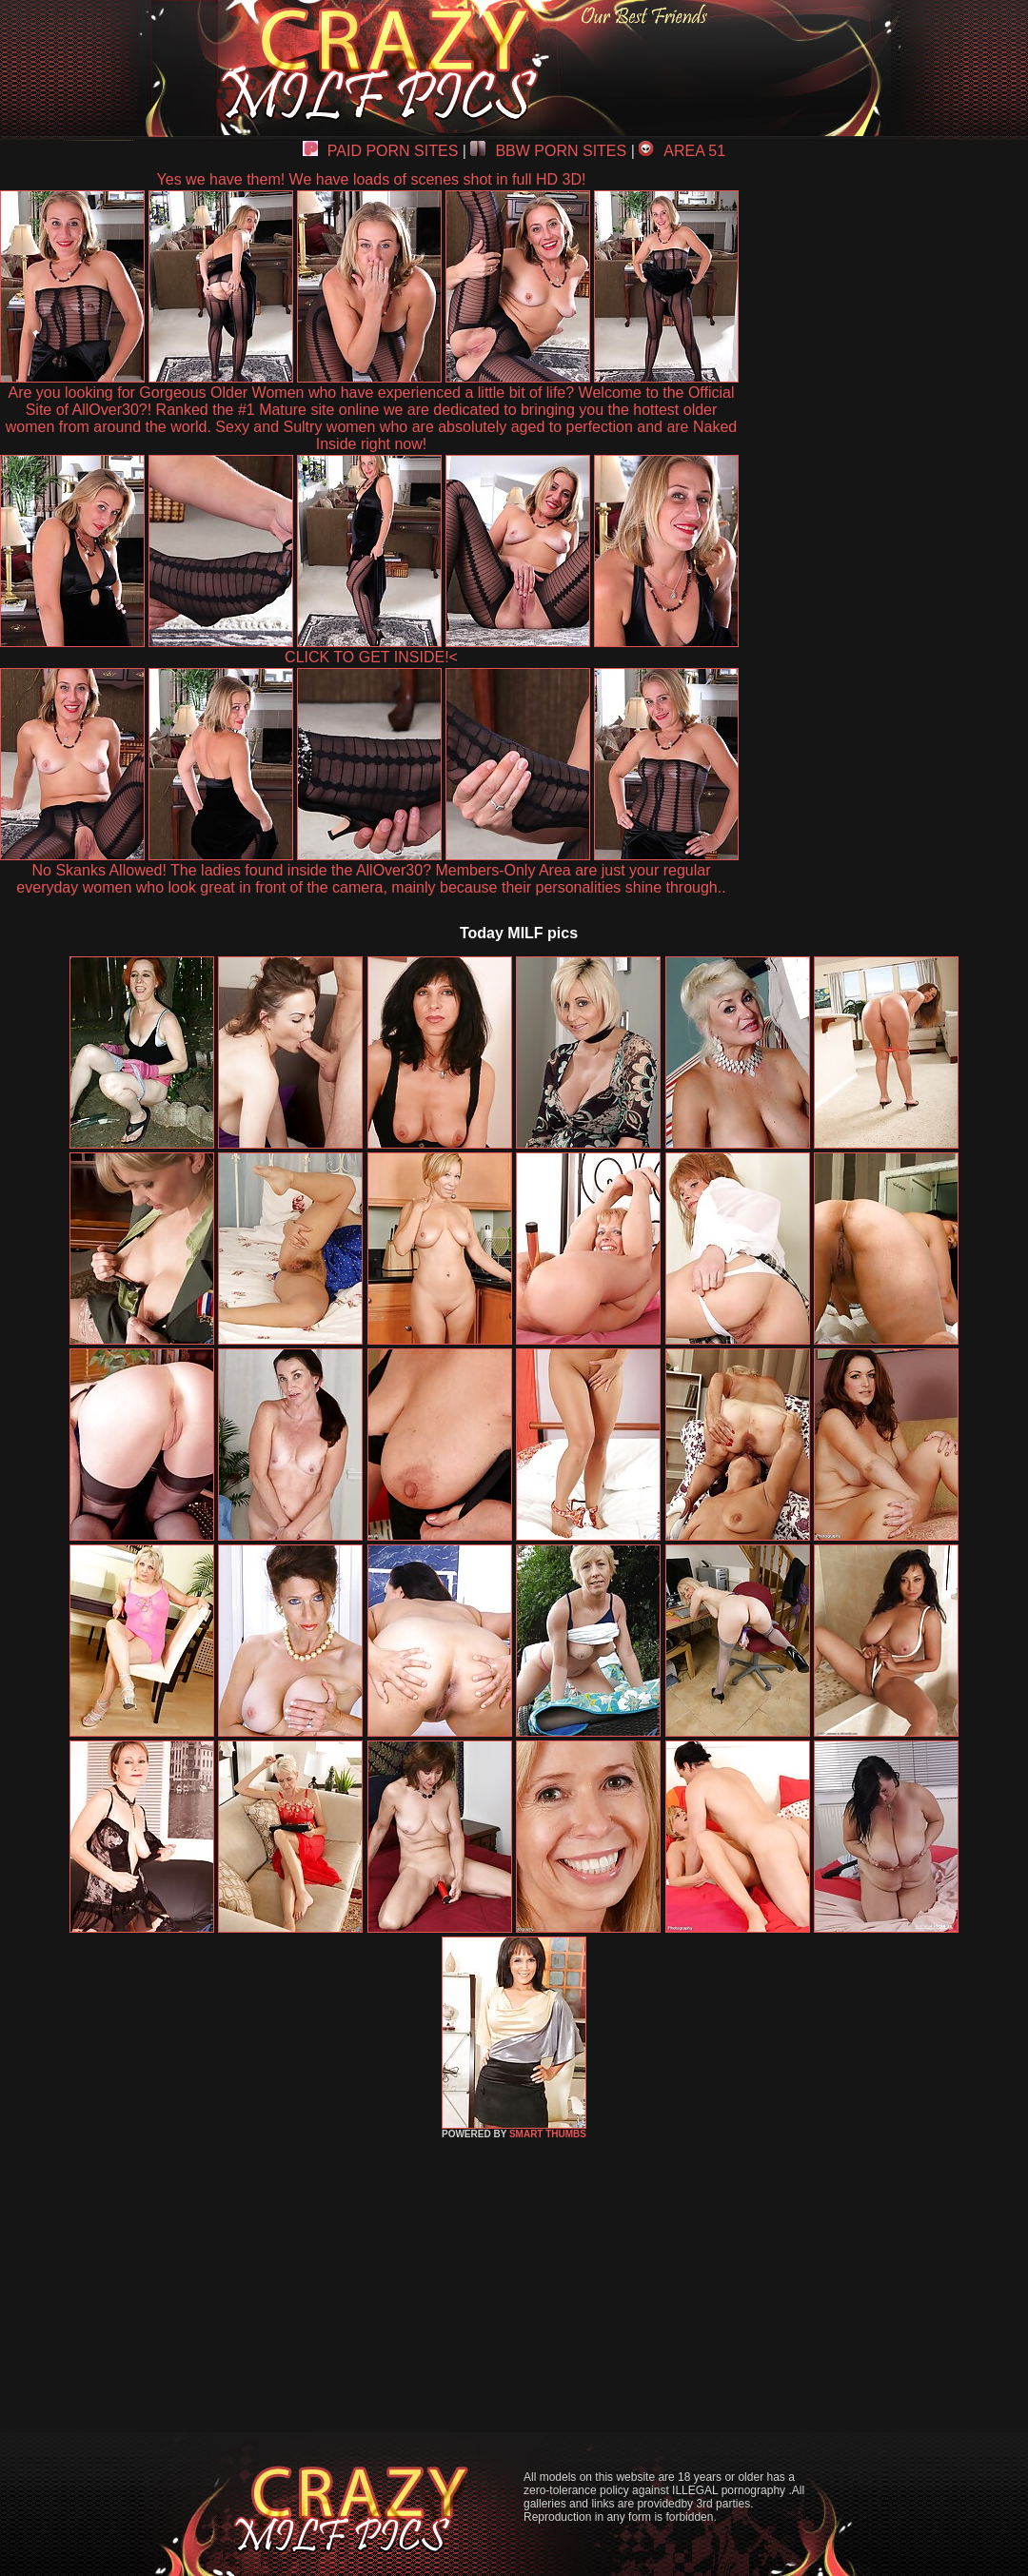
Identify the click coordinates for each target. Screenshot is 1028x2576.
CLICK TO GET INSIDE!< (371, 657)
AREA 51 (682, 151)
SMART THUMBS (547, 2134)
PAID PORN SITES (381, 151)
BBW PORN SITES (548, 151)
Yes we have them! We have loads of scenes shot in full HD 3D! (371, 179)
